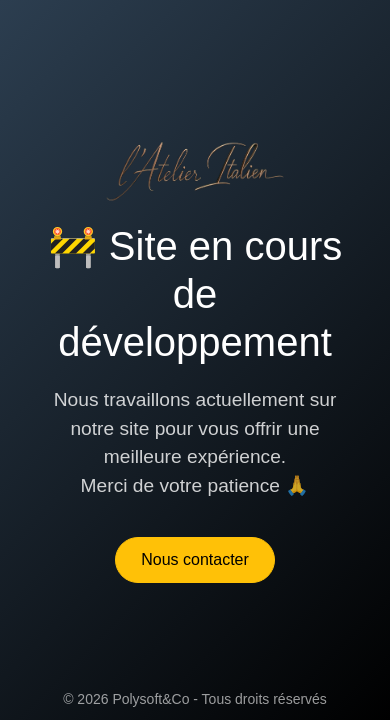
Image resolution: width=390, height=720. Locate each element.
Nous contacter (195, 559)
